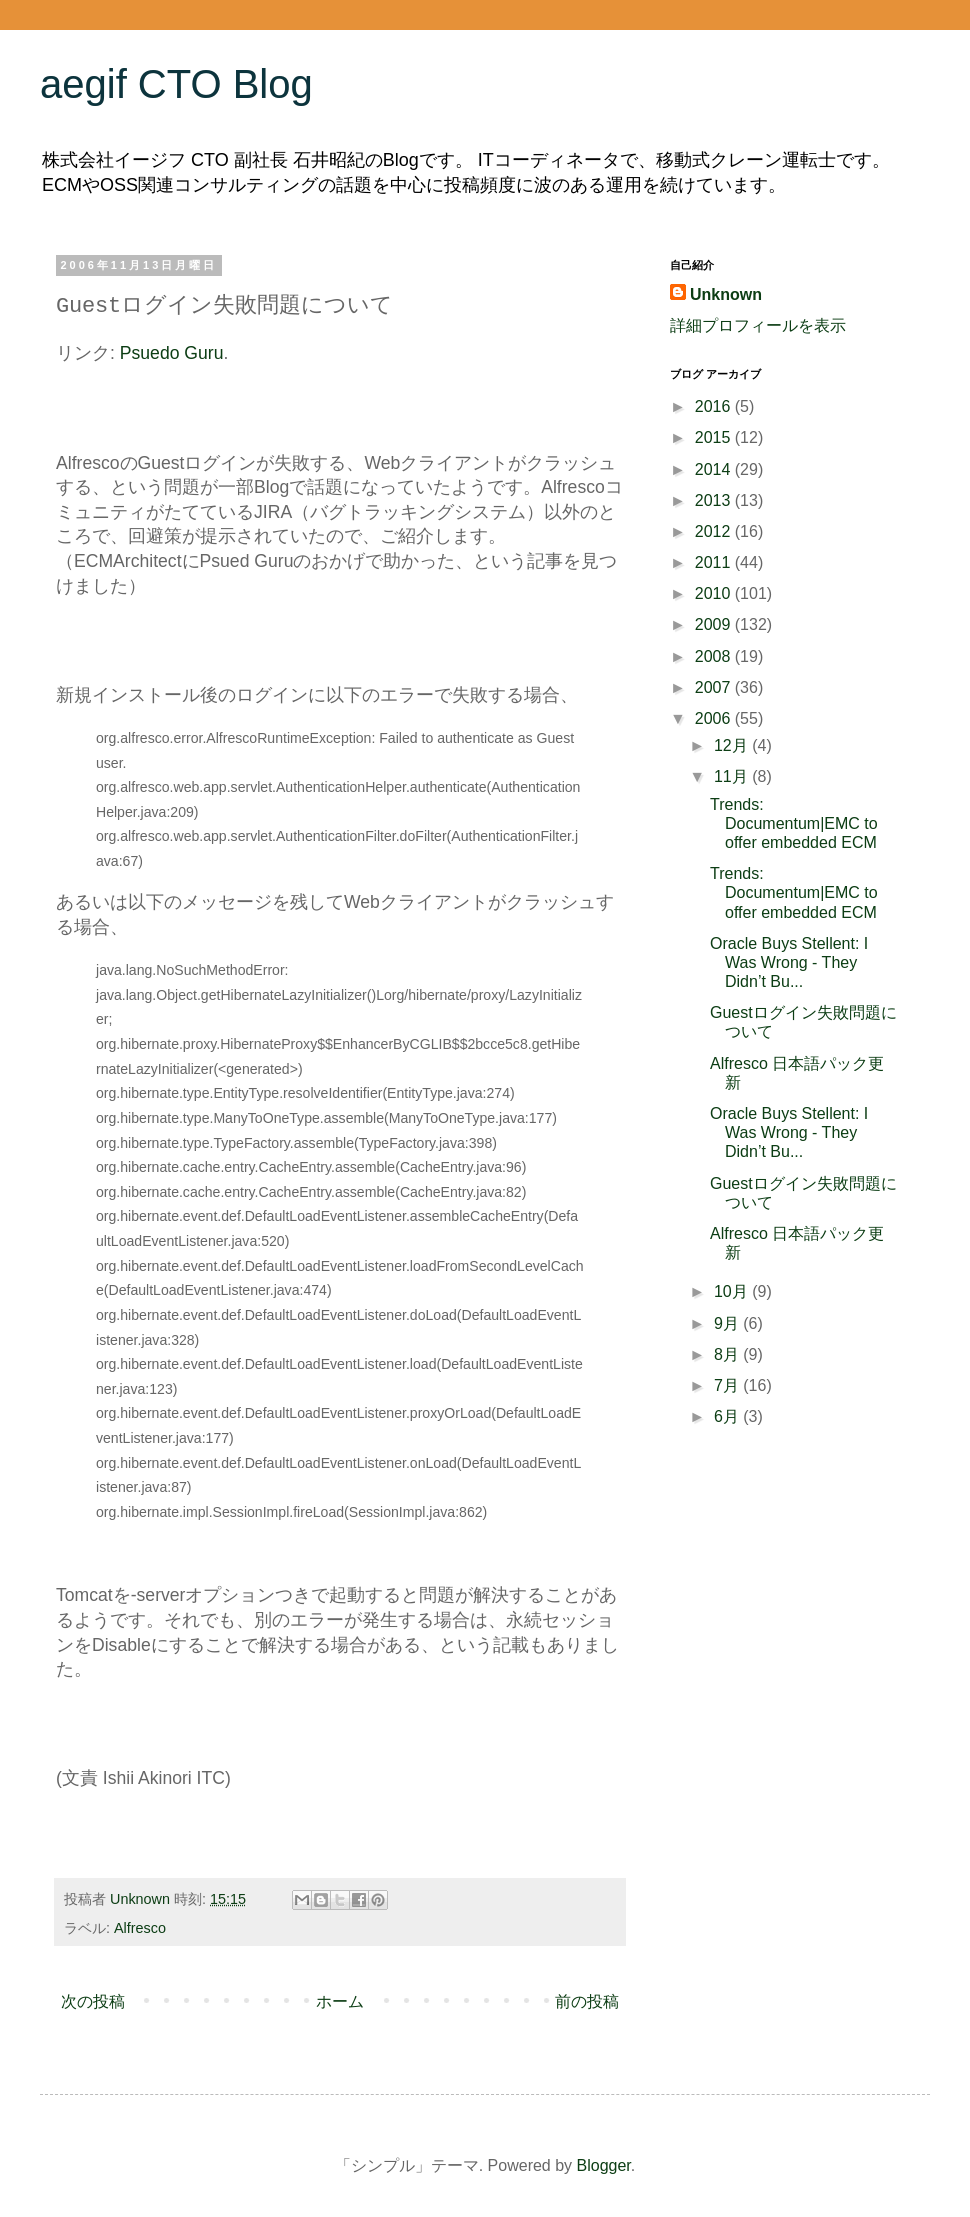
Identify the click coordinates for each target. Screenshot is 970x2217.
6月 (728, 1416)
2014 (715, 469)
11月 (733, 776)
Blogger (604, 2165)
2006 (715, 718)
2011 (715, 562)
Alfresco (140, 1928)
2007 (715, 687)
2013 (715, 500)
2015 (715, 437)
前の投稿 (587, 2001)
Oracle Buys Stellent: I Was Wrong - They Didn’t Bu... (789, 962)
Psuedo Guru (172, 353)
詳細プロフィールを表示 (758, 325)
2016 (715, 406)
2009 (715, 624)
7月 (728, 1385)
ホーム (340, 2001)
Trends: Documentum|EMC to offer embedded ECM (794, 823)
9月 (728, 1323)
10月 (733, 1291)
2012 (715, 531)
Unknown (726, 294)
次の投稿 (93, 2001)
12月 (733, 745)
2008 (715, 656)
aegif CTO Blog (176, 84)
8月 (728, 1354)
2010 (715, 593)
